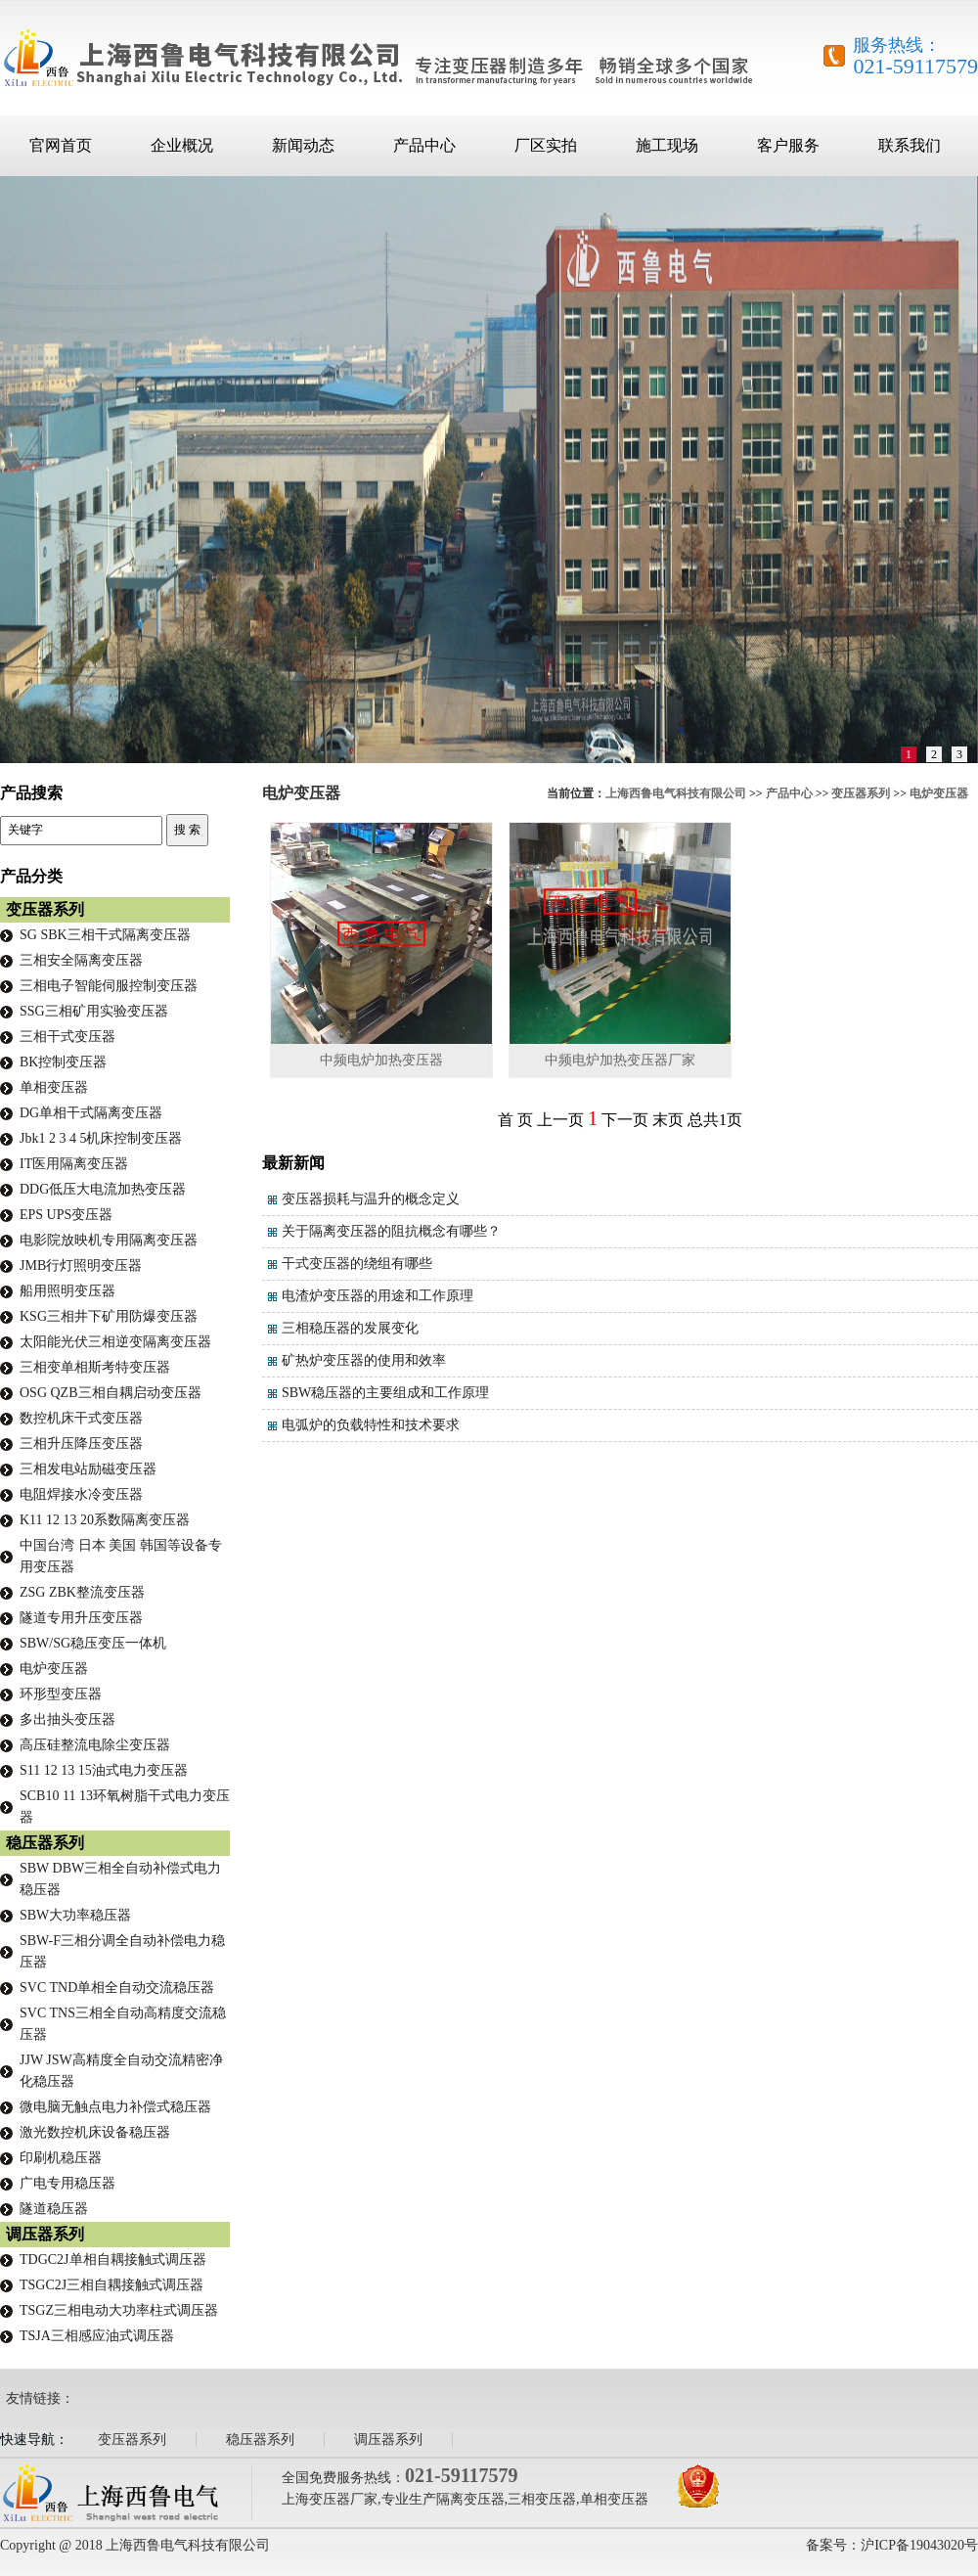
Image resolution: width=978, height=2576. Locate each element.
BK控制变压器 (63, 1062)
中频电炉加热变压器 (381, 1060)
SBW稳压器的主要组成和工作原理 (385, 1392)
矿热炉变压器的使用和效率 (364, 1360)
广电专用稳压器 (67, 2183)
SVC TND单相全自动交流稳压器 (117, 1987)
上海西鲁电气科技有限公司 (675, 793)
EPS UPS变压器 (66, 1214)
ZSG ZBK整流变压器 (82, 1592)
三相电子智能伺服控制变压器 (109, 985)
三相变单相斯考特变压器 (95, 1367)
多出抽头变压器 (67, 1719)
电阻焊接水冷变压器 (81, 1494)
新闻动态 (303, 145)
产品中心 (424, 145)
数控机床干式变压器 (81, 1418)
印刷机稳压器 (61, 2157)
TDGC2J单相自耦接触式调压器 (113, 2259)
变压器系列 (860, 793)
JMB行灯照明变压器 (81, 1265)
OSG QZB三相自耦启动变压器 (110, 1392)
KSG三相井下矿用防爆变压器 (109, 1316)
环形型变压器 (61, 1694)
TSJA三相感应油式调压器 (97, 2335)
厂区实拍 (545, 145)
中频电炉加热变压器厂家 (620, 1060)
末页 (668, 1119)
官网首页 (60, 145)
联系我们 (909, 145)
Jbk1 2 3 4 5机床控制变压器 (101, 1138)
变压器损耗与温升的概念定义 (371, 1199)
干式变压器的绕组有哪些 (357, 1263)
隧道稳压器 (54, 2208)
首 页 (515, 1119)
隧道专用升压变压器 (81, 1617)
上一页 (560, 1119)
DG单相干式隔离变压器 (91, 1113)
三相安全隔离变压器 (81, 960)
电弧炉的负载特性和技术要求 (371, 1425)
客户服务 (788, 145)
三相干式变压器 (67, 1036)
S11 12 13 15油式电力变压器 (104, 1770)
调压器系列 (45, 2234)
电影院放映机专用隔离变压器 (109, 1240)
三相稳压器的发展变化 (350, 1328)
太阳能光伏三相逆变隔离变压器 (115, 1341)
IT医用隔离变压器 (74, 1163)
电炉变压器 (939, 793)
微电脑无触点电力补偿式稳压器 (115, 2107)
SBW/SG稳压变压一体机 (93, 1643)
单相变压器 (54, 1087)
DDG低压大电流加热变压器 (103, 1189)
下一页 (624, 1119)
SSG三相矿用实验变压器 (94, 1011)
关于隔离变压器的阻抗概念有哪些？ (391, 1231)
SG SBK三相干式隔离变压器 (105, 934)
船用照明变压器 (67, 1291)
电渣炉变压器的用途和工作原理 (377, 1295)
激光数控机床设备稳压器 (95, 2132)
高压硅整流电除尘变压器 (95, 1745)
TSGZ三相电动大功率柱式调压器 (119, 2310)
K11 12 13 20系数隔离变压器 (105, 1520)
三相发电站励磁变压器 (88, 1469)
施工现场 (667, 145)
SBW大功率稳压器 (75, 1915)
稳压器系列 (45, 1842)
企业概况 (182, 145)
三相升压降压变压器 (81, 1443)
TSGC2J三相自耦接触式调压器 (111, 2285)
